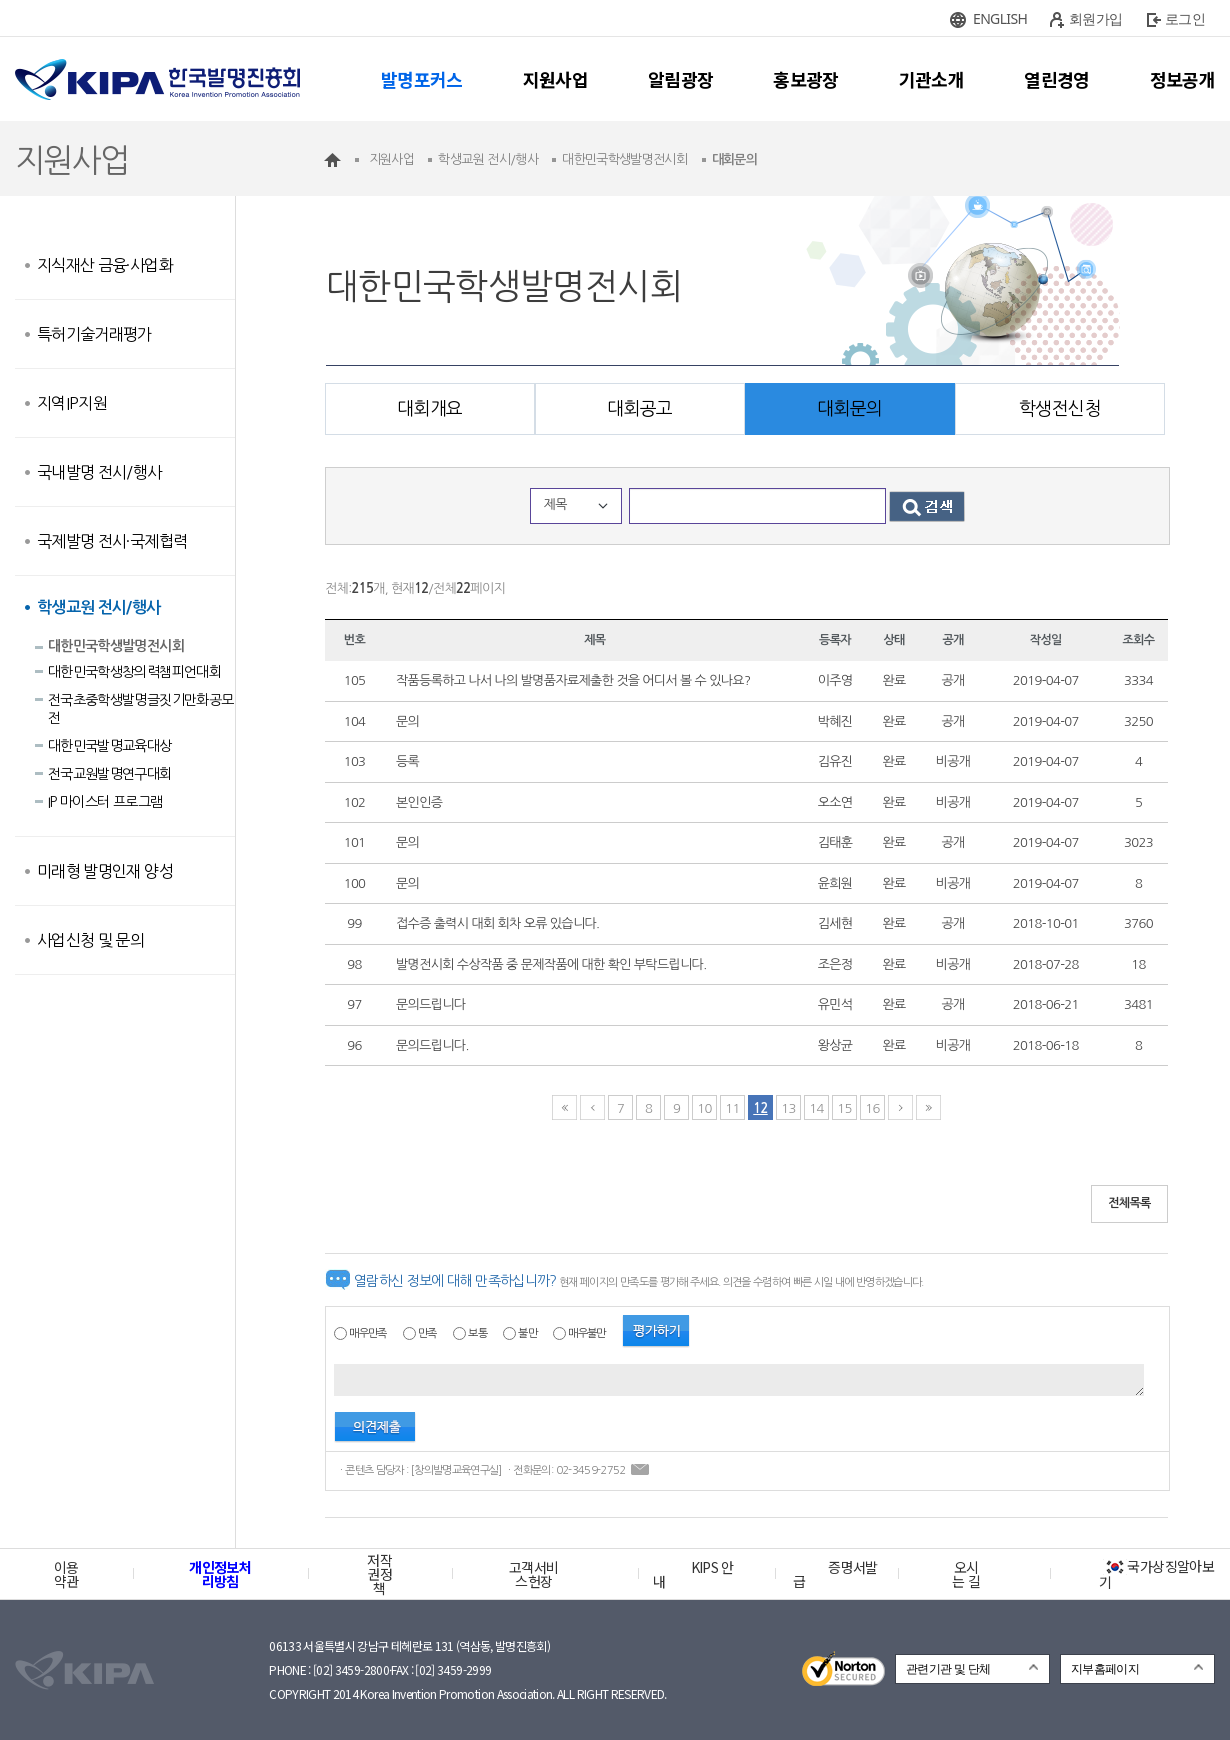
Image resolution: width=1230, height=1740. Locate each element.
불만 (527, 1333)
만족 (427, 1333)
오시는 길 (966, 1574)
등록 (407, 761)
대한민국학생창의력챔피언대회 (134, 672)
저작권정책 (379, 1574)
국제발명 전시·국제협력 (112, 541)
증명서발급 (835, 1574)
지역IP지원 (72, 403)
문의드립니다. (432, 1045)
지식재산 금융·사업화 (105, 265)
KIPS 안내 (693, 1574)
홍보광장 (805, 79)
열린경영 (1056, 79)
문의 (407, 721)
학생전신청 (1060, 409)
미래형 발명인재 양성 (105, 871)
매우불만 (586, 1333)
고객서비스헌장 (533, 1574)
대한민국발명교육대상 (110, 746)
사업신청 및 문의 (90, 940)
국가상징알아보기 (1156, 1574)
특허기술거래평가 (94, 334)
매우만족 (367, 1333)
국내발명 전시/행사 (99, 472)
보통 (477, 1333)
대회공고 (639, 409)
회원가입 (1095, 18)
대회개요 (429, 409)
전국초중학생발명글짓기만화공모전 (140, 709)
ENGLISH (1000, 18)
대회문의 (849, 409)
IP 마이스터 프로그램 (105, 802)
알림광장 (680, 79)
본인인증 (419, 802)
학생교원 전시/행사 (99, 607)
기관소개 (931, 79)
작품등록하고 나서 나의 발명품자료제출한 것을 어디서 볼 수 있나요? (573, 680)
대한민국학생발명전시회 (116, 646)
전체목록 (1129, 1203)
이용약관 (66, 1574)
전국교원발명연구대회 (110, 774)
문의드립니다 (430, 1004)
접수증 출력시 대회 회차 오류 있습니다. (497, 923)
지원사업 (555, 79)
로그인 (1185, 18)
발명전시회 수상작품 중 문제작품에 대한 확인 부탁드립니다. (551, 964)
